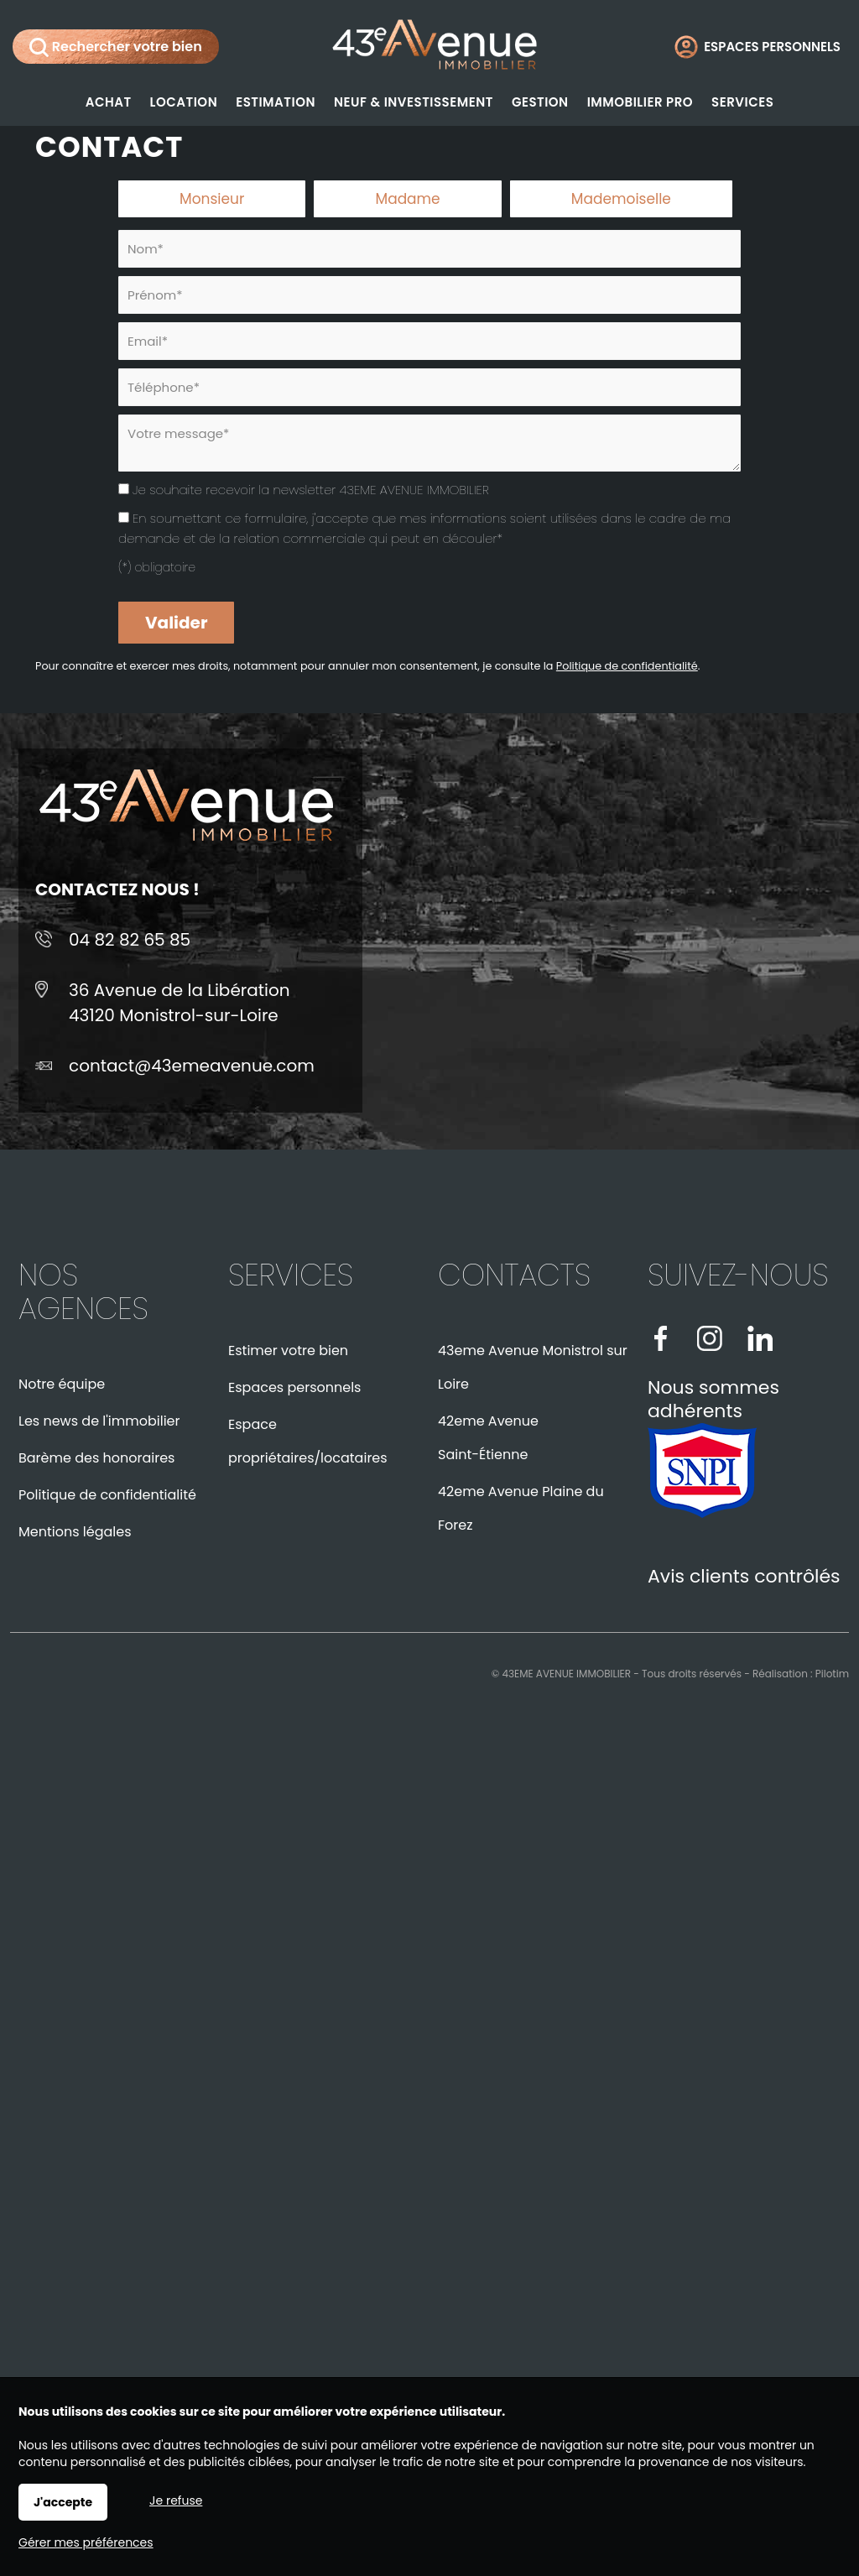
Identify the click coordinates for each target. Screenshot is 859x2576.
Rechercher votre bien (115, 47)
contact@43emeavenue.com (192, 1065)
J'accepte (63, 2502)
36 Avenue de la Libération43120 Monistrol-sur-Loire (179, 1002)
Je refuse (175, 2500)
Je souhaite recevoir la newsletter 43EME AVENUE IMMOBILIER (311, 489)
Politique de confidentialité (627, 666)
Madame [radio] (408, 199)
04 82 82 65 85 (129, 940)
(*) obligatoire (156, 567)
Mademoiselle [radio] (621, 199)
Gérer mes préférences (86, 2542)
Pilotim (832, 1673)
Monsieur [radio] (212, 199)
